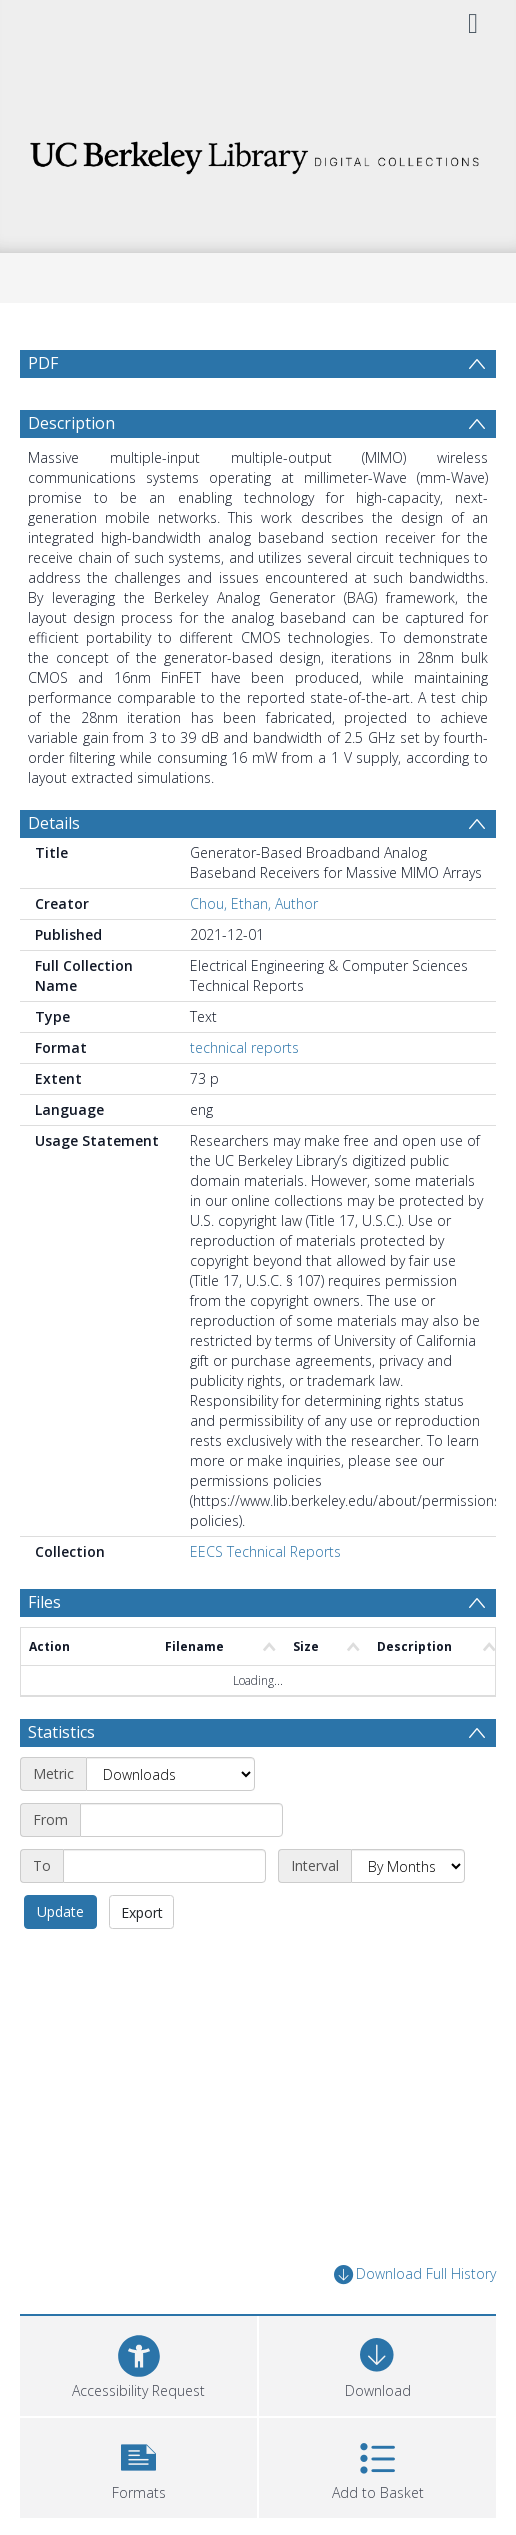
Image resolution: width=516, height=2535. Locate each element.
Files (44, 1602)
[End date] (164, 1866)
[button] (138, 2465)
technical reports (244, 1047)
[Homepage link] (258, 152)
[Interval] (408, 1866)
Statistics (61, 1732)
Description (71, 423)
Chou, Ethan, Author (254, 903)
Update (60, 1911)
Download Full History (415, 2274)
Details (54, 823)
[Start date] (181, 1820)
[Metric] (170, 1774)
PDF (43, 363)
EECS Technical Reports (265, 1551)
